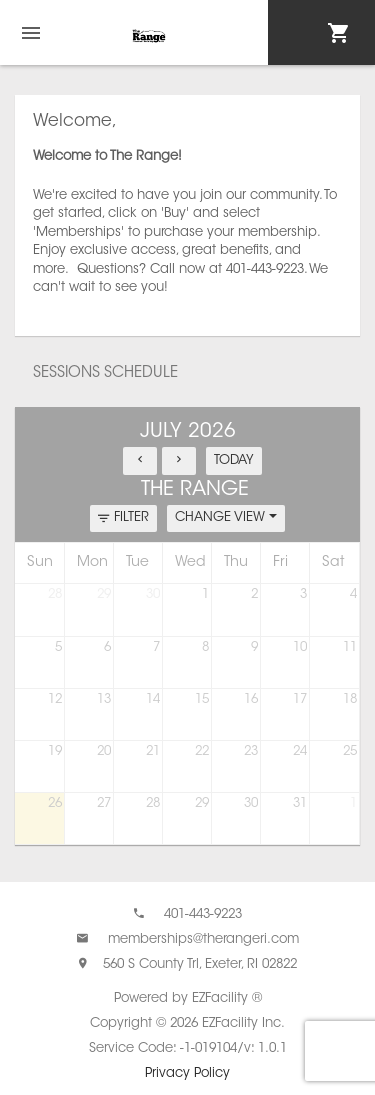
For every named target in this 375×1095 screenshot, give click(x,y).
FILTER (123, 518)
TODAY (234, 460)
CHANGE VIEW (226, 517)
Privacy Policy (187, 1073)
